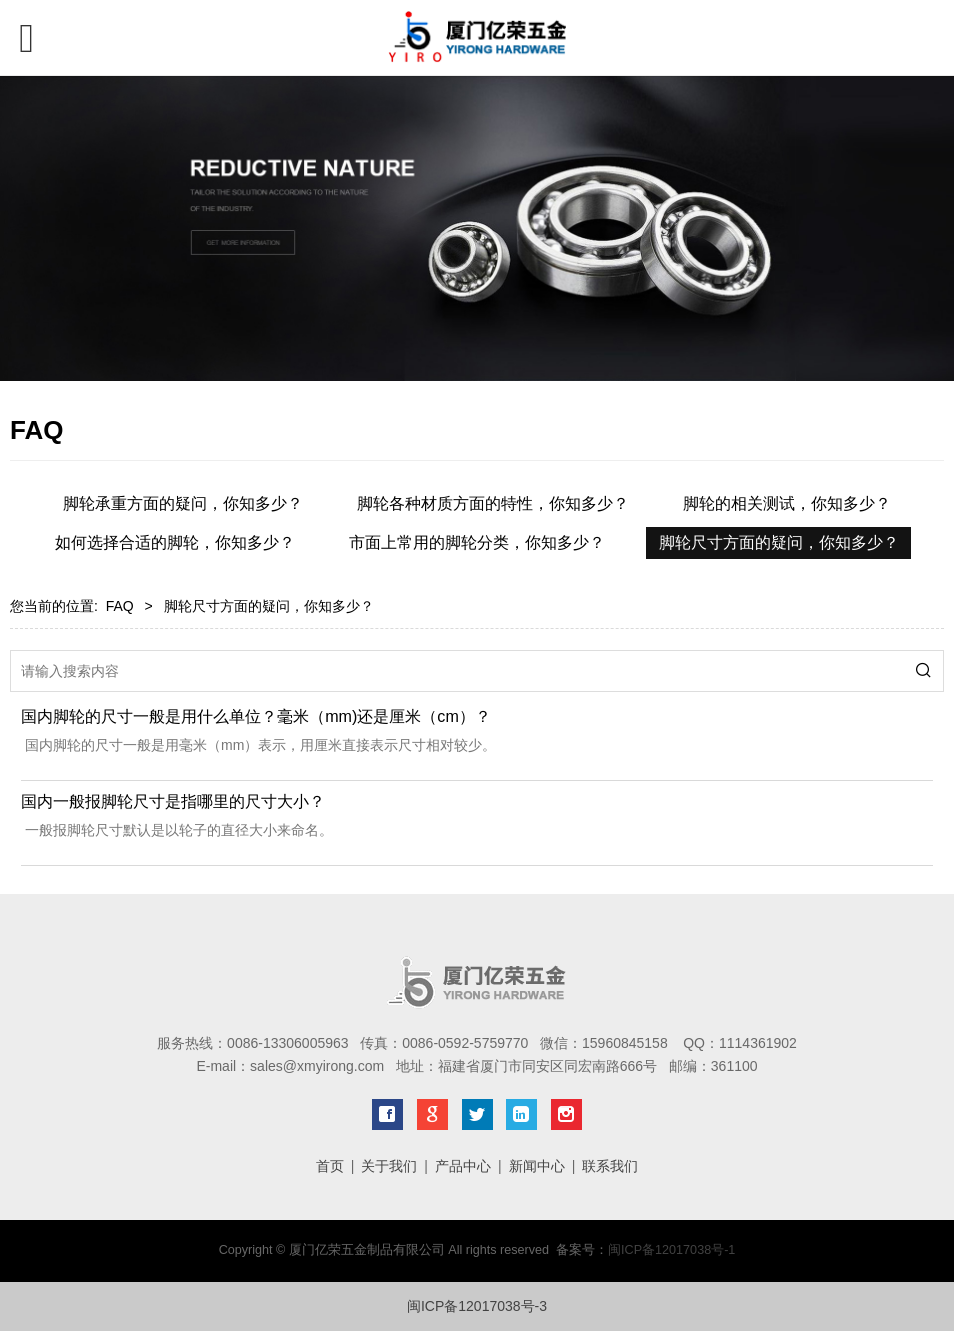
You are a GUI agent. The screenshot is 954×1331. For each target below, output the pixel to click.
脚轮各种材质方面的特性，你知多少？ (493, 503)
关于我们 (389, 1166)
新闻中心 (537, 1166)
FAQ (120, 606)
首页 (330, 1166)
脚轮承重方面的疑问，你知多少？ (183, 503)
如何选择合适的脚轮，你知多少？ (175, 542)
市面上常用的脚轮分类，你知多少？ (477, 542)
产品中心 (463, 1166)
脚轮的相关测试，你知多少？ (787, 503)
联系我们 (610, 1166)
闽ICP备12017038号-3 (477, 1306)
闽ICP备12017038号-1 (671, 1250)
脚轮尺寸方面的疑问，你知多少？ (779, 542)
